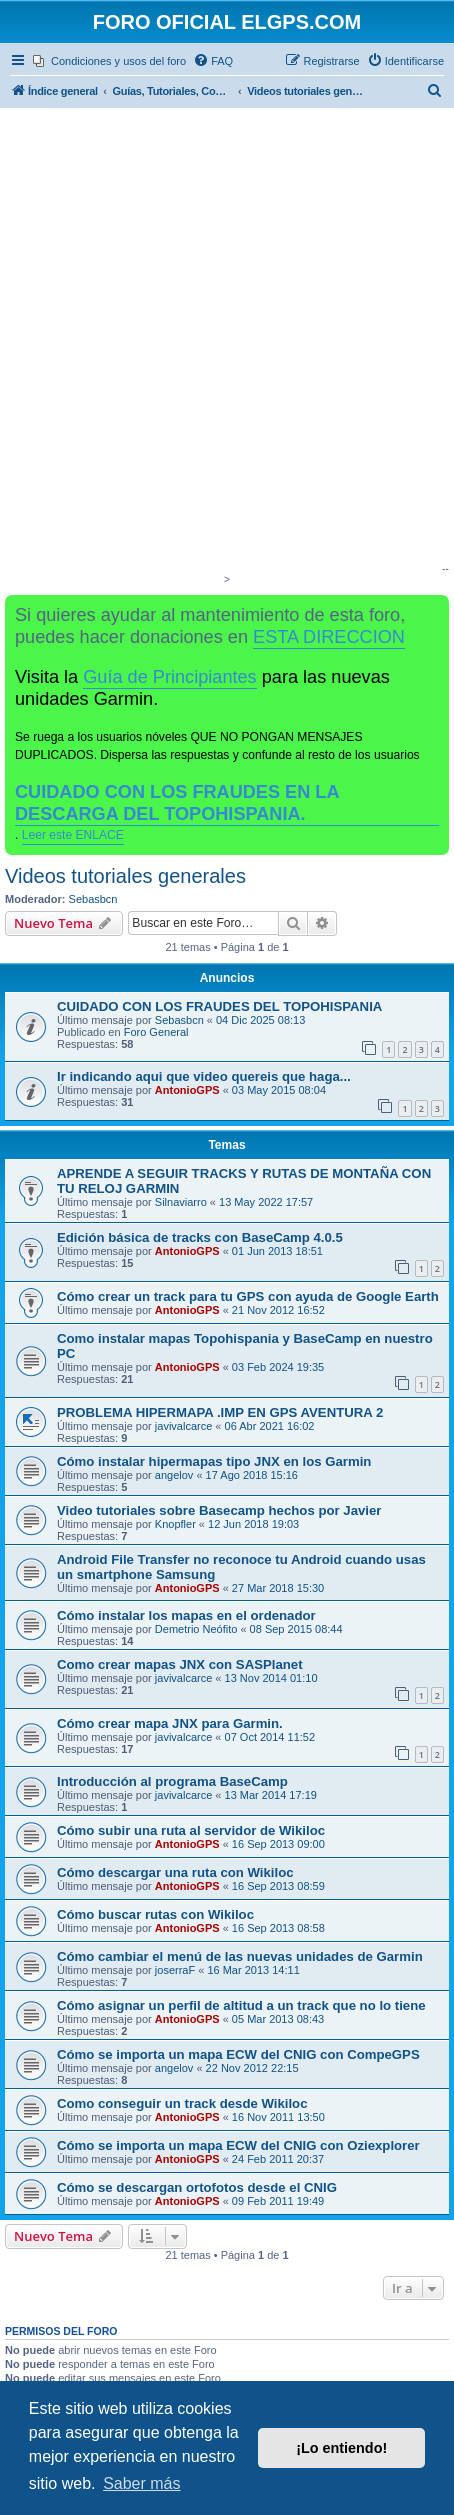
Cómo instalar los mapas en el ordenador (186, 1615)
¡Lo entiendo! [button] (341, 2448)
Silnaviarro (181, 1202)
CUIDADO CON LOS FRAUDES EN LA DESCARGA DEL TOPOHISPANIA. (177, 802)
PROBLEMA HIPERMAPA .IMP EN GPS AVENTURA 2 (220, 1412)
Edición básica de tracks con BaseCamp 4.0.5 (200, 1237)
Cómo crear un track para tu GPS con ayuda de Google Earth (248, 1296)
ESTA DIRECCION (329, 637)
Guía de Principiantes (169, 677)
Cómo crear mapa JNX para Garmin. (170, 1723)
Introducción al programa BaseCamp (172, 1781)
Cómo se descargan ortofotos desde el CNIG (197, 2187)
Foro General (156, 1032)
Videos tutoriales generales (125, 876)
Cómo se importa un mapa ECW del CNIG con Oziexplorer (238, 2145)
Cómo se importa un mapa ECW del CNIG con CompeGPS (238, 2054)
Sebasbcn (93, 899)
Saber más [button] (141, 2483)
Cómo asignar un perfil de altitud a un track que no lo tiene (241, 2005)
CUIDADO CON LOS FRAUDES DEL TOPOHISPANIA (219, 1006)
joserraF (175, 1970)
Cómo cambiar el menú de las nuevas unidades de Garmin (240, 1956)
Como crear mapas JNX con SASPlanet (180, 1664)
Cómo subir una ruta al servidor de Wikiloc (191, 1830)
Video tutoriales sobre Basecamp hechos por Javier (219, 1510)
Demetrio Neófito (196, 1629)
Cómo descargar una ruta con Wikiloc (175, 1872)
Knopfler (175, 1524)
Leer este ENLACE (73, 835)
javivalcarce (183, 1426)
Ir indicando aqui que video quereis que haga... (204, 1076)
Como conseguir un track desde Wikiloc (182, 2103)
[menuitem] (109, 61)
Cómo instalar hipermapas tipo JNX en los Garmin (214, 1461)
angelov (174, 1475)
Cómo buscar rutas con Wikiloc (155, 1914)
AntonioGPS (187, 1090)
